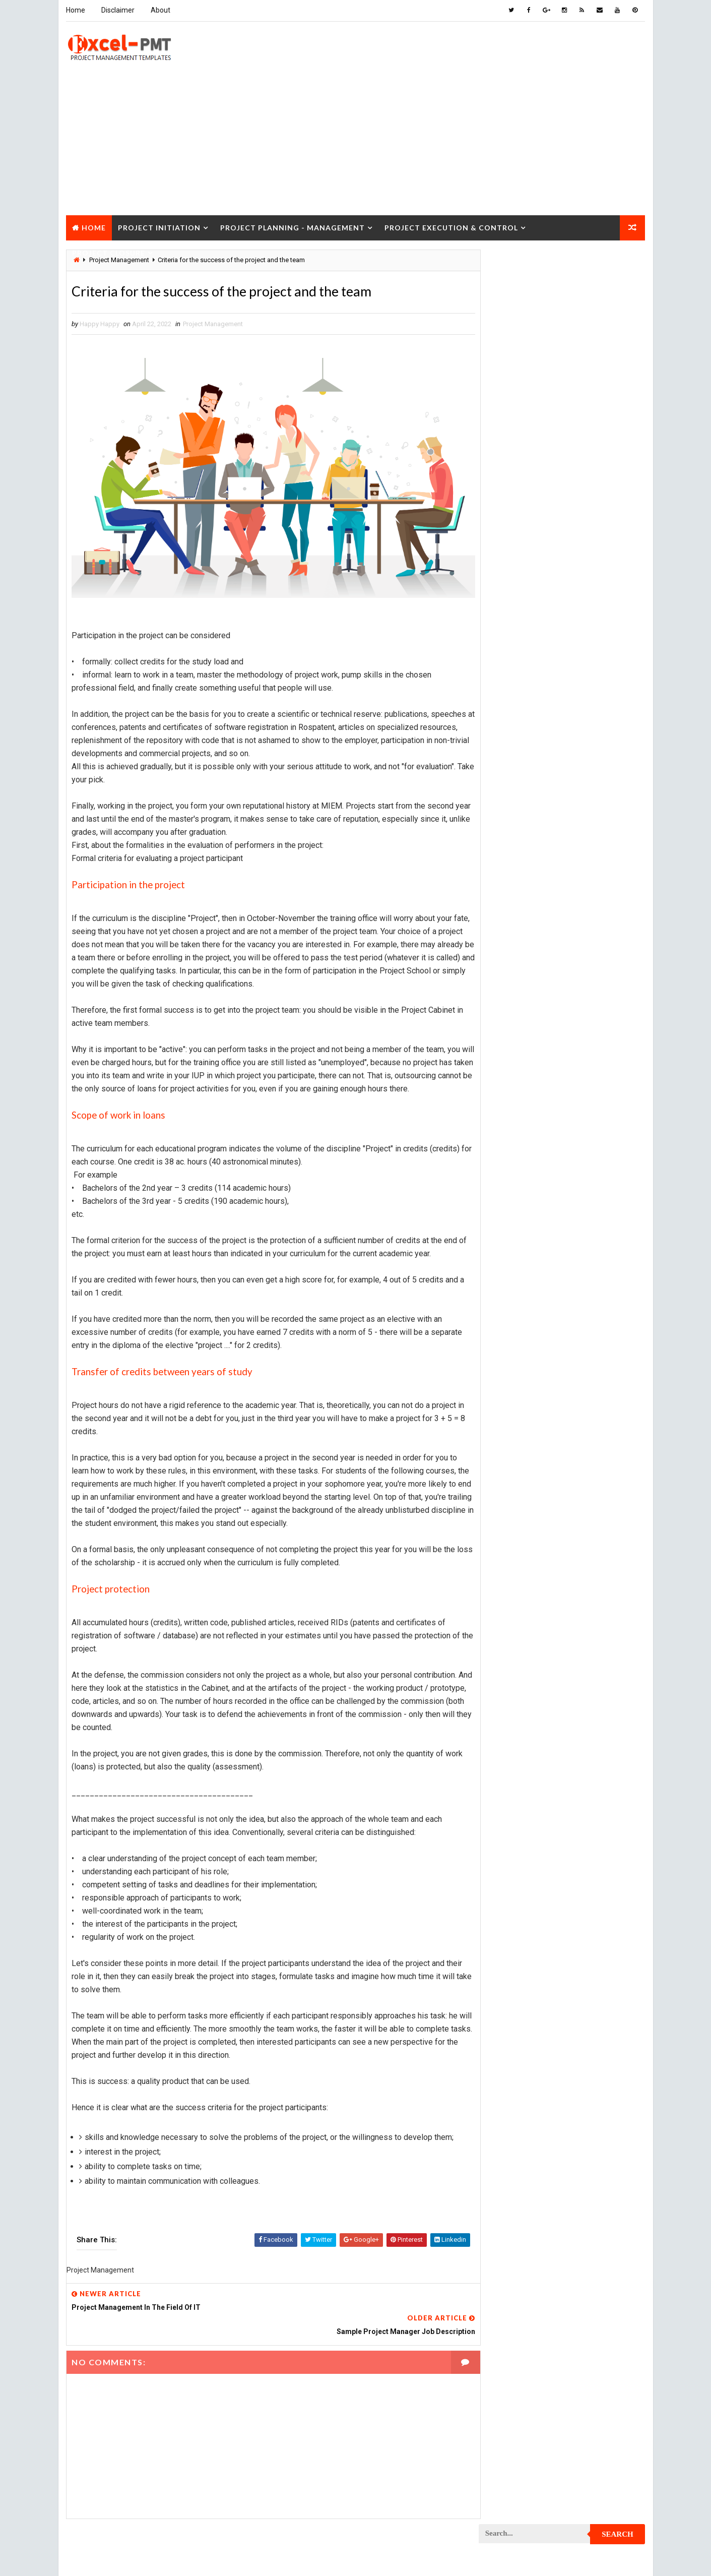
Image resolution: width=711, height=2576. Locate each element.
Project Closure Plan (518, 856)
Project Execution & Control (451, 226)
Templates (600, 1473)
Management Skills (584, 715)
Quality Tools (506, 1456)
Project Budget (592, 768)
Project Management (213, 324)
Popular (562, 466)
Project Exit (588, 1068)
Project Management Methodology (539, 1156)
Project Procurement (518, 1262)
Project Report (508, 1350)
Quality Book (562, 442)
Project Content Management (530, 909)
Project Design (508, 979)
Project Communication (521, 874)
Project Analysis (511, 768)
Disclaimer (118, 10)
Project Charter (510, 785)
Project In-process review (525, 1103)
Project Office (591, 1191)
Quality (568, 1438)
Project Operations (515, 1209)
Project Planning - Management (292, 226)
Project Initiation (159, 226)
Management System (516, 732)
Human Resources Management (532, 662)
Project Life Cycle (581, 1121)
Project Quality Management (529, 1315)
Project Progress (512, 1297)
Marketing (582, 750)
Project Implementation (521, 1085)
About (160, 10)
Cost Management (512, 627)
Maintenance (504, 715)
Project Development (517, 997)
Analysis (565, 591)
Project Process (511, 1244)
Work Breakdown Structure (527, 1491)
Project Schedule (512, 1403)
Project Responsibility (520, 1385)
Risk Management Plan (518, 1473)
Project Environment (517, 1032)
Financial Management (518, 644)
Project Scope (594, 1403)
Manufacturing (508, 750)
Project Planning (511, 1226)
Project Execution (513, 1068)
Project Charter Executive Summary (540, 803)
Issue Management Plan (520, 697)
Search (618, 264)
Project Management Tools (527, 1174)
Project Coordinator (517, 944)
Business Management (518, 609)
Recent (506, 466)
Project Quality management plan (537, 1332)
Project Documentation (521, 1015)
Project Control (510, 927)
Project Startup (510, 1421)
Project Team (505, 1438)
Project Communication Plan (529, 891)
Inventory (600, 680)
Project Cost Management (525, 962)
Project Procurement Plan (526, 1279)
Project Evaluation (514, 1050)
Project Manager (511, 1191)
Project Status (591, 1421)
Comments (617, 466)
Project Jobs (505, 1121)
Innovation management (521, 680)
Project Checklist (513, 821)
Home (75, 10)
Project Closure (108, 251)
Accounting (502, 591)
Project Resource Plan (520, 1368)
